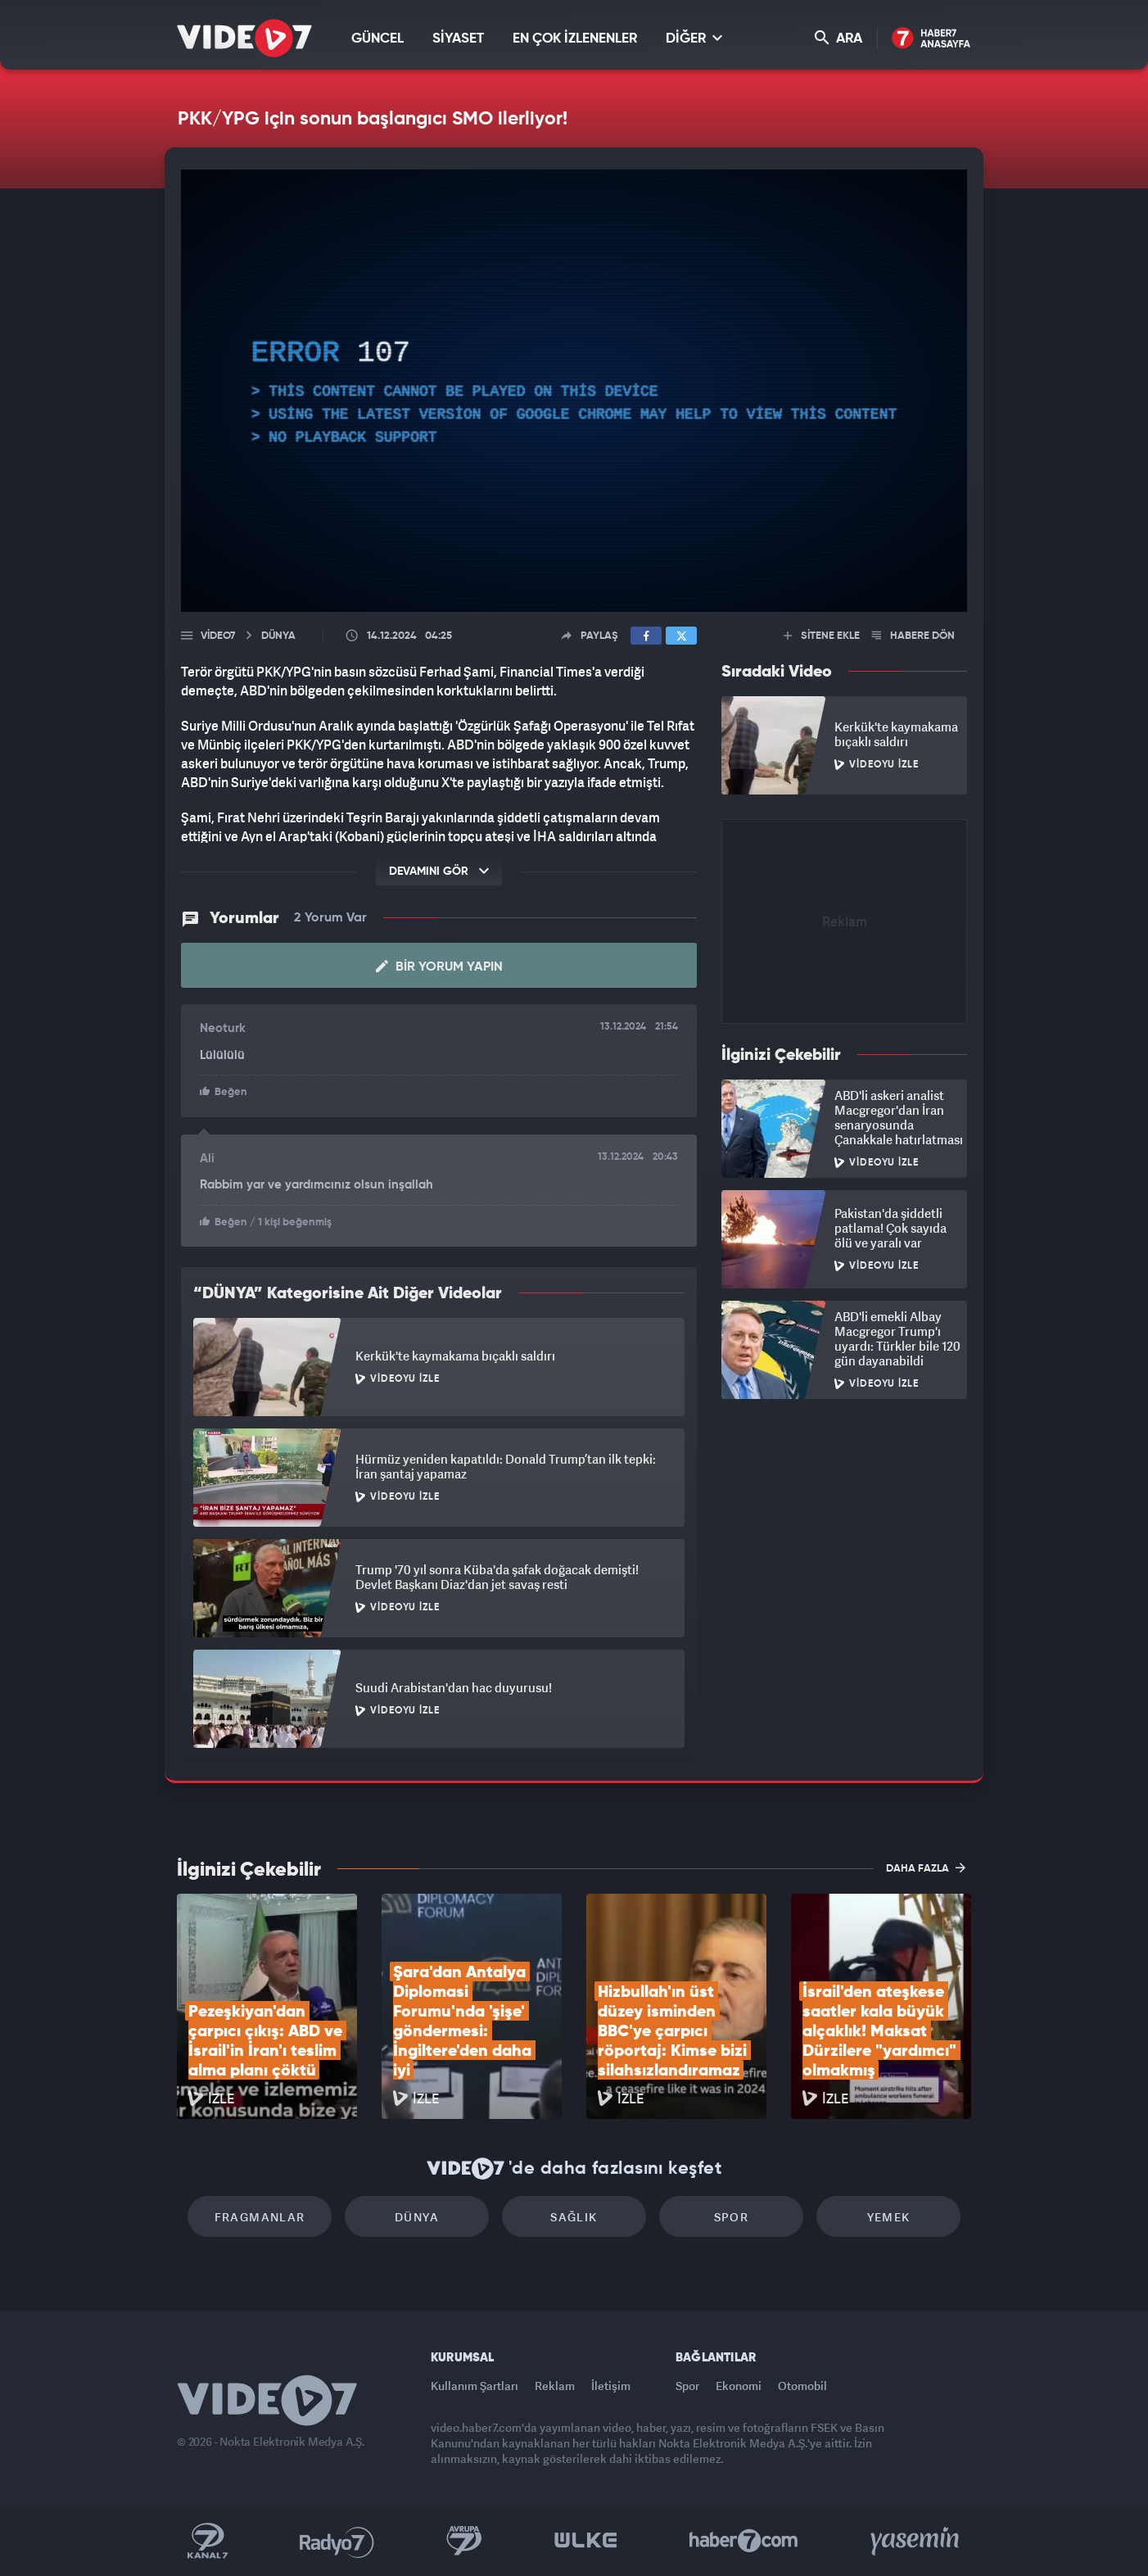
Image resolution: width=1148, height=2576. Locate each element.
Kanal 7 (207, 2541)
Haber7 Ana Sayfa (931, 39)
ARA (838, 38)
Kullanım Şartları (474, 2385)
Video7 (218, 636)
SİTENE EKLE (822, 636)
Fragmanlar (260, 2217)
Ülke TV (585, 2541)
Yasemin (916, 2541)
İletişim (610, 2385)
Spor (731, 2217)
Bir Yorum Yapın (439, 966)
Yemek (889, 2217)
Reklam (555, 2385)
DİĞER (694, 38)
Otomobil (802, 2385)
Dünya (417, 2217)
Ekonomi (739, 2385)
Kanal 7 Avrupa (464, 2541)
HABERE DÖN (913, 636)
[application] (574, 391)
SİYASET (458, 39)
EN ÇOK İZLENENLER (575, 39)
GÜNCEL (377, 39)
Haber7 (743, 2541)
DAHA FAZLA (925, 1867)
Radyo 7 (337, 2541)
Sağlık (573, 2217)
